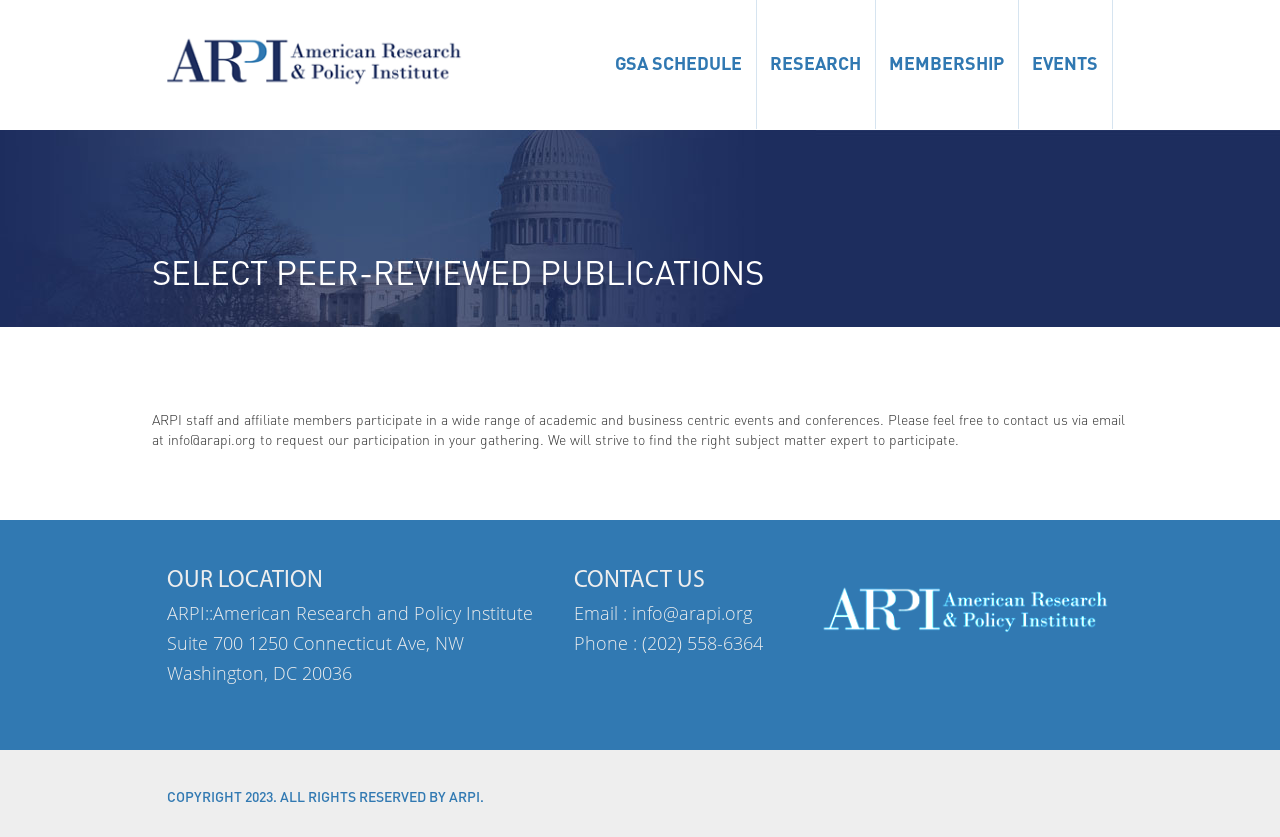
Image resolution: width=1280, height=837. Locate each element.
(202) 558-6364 (702, 643)
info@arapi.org (692, 613)
